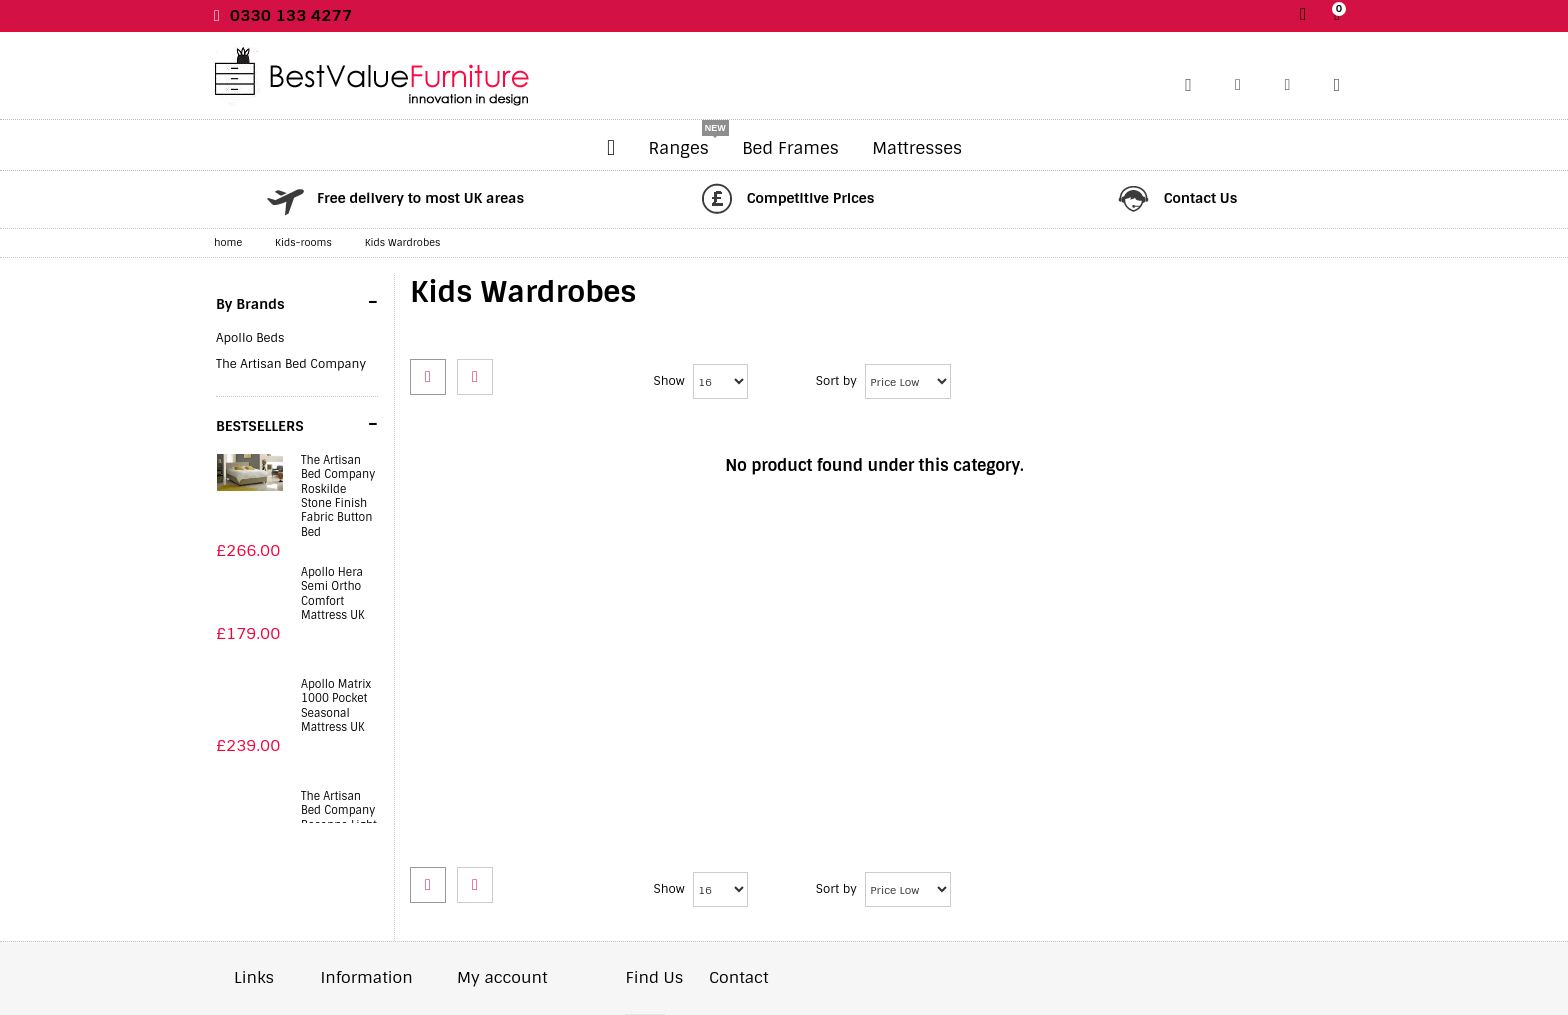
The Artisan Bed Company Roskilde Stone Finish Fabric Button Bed (338, 496)
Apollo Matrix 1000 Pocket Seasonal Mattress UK (336, 705)
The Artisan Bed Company (291, 364)
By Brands (297, 302)
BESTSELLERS (297, 424)
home (228, 242)
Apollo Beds (250, 338)
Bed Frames (790, 148)
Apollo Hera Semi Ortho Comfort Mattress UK (333, 593)
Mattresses (917, 148)
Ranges (679, 148)
